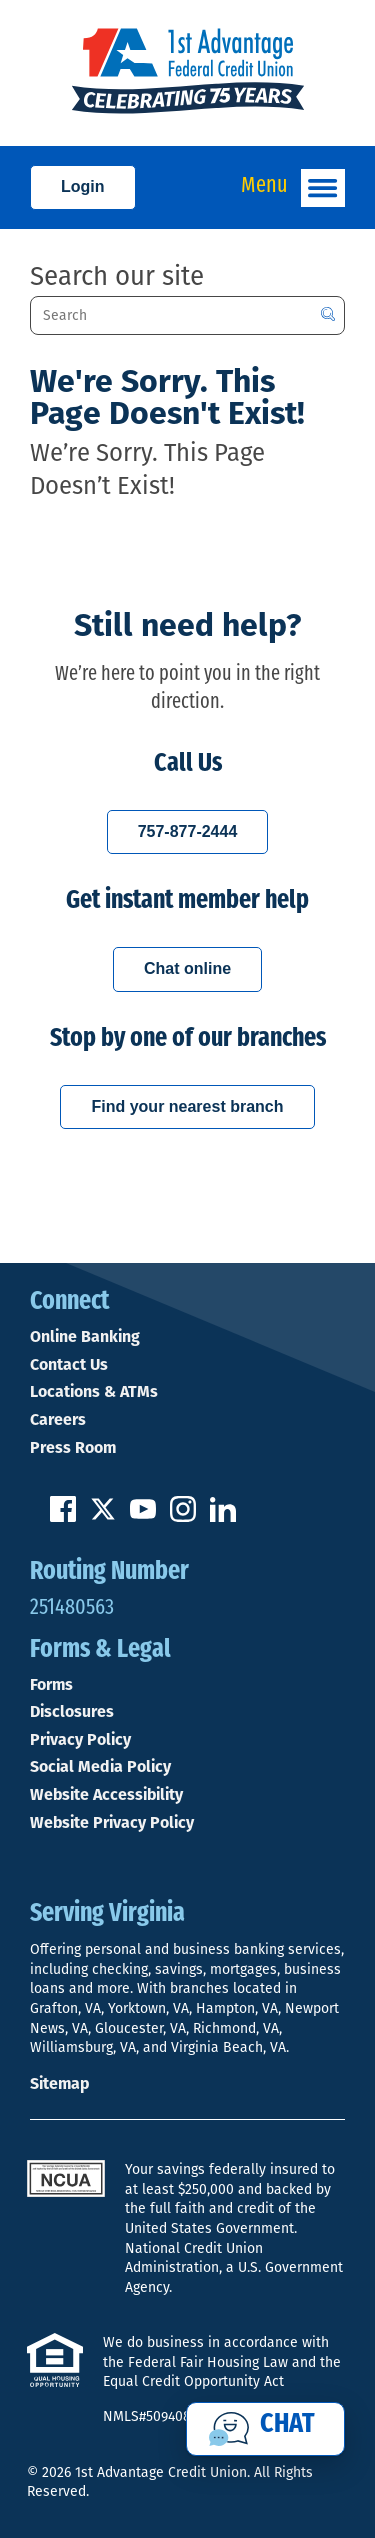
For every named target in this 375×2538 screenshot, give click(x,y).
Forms (51, 1685)
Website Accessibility (106, 1795)
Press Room (73, 1448)
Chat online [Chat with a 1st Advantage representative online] (187, 968)
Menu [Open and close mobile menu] (293, 188)
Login (83, 186)
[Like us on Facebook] (63, 1516)
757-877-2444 (188, 831)
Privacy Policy (80, 1740)
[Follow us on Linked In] (223, 1516)
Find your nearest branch (187, 1106)
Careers (58, 1420)
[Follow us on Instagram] (183, 1516)
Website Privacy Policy (112, 1823)
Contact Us (69, 1365)
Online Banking (85, 1337)
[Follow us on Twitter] (103, 1516)
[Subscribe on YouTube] (143, 1516)
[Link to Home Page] (187, 73)
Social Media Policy (100, 1767)
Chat (287, 2425)
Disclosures (72, 1712)
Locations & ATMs (94, 1392)
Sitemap (59, 2083)
